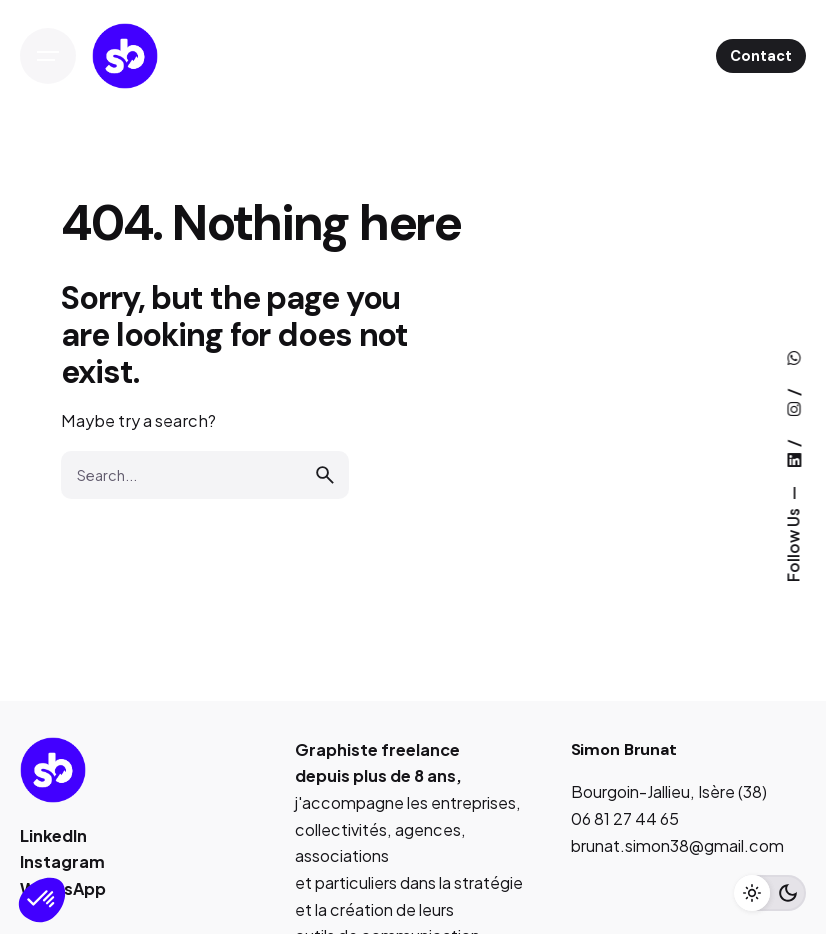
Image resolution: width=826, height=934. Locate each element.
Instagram (62, 861)
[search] (325, 475)
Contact (761, 56)
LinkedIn (53, 835)
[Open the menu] (48, 56)
